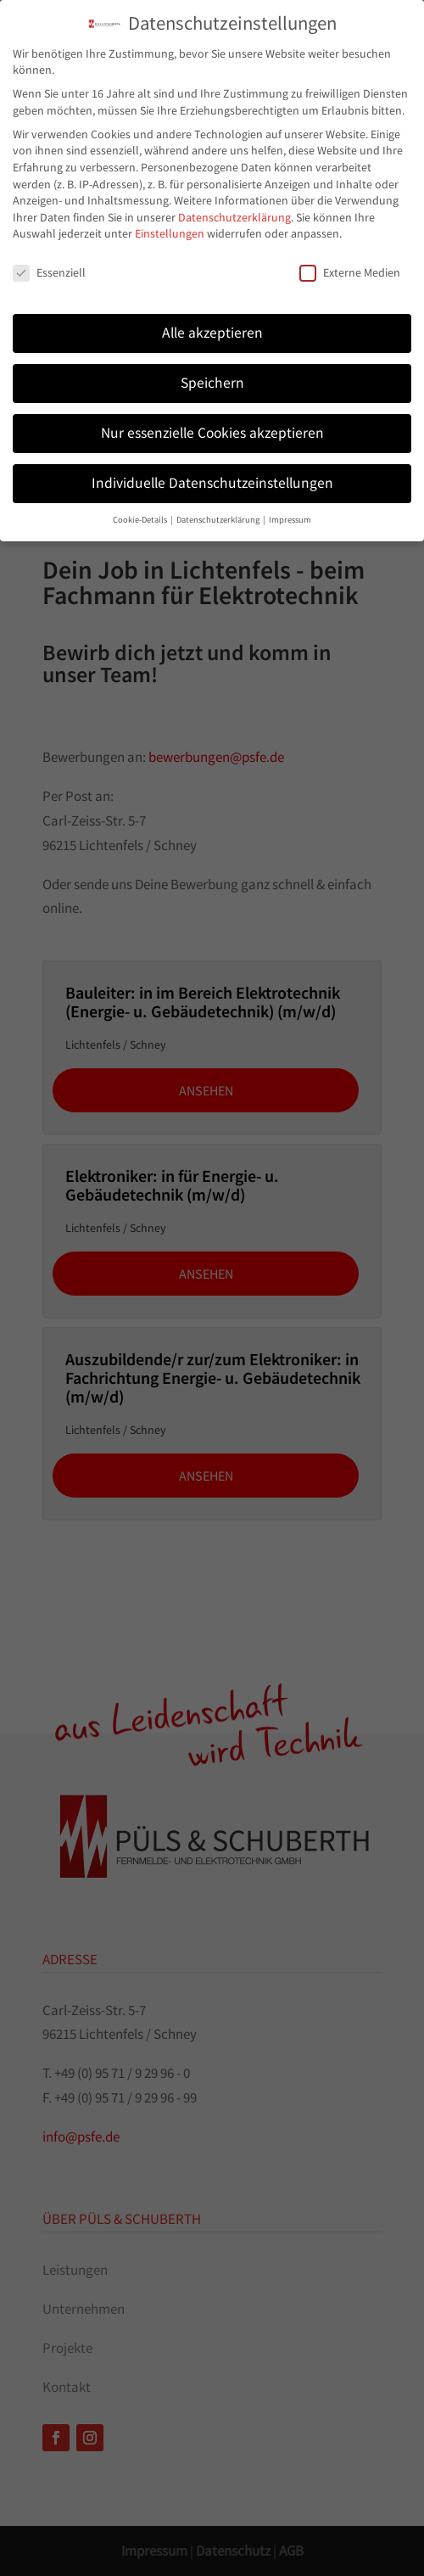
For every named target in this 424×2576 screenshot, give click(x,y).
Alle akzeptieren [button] (212, 314)
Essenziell (49, 255)
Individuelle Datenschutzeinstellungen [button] (212, 464)
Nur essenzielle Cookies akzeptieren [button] (212, 414)
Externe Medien (349, 255)
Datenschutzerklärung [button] (218, 501)
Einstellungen (169, 215)
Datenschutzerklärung (234, 198)
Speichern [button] (212, 364)
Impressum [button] (290, 501)
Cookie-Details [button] (141, 501)
